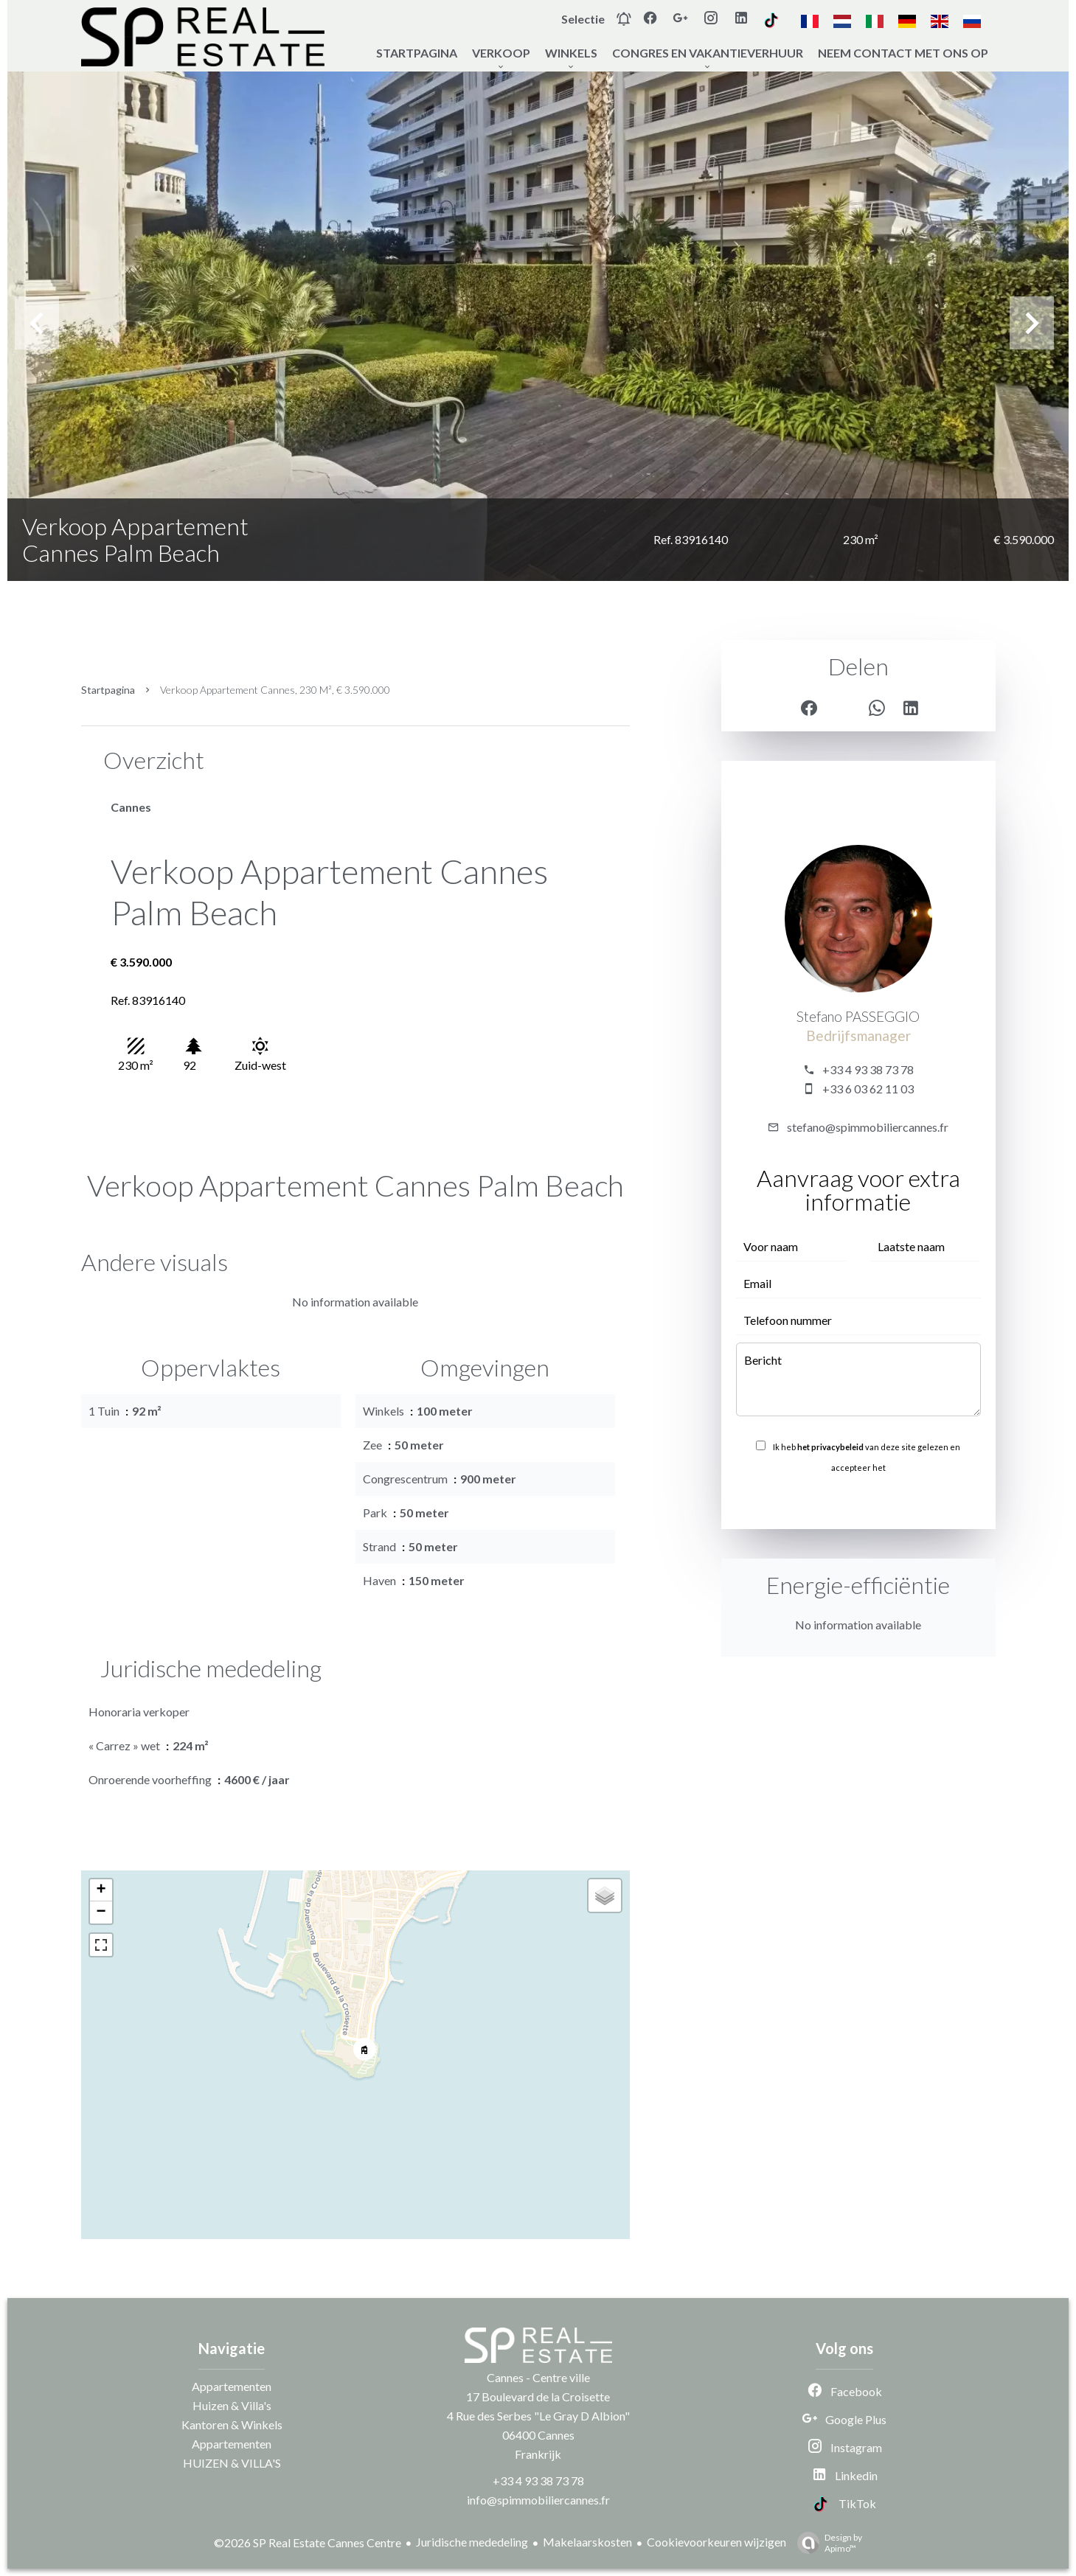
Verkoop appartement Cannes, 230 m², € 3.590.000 (275, 689)
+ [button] (100, 1890)
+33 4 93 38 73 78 (868, 1069)
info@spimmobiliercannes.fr (538, 2500)
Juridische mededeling (472, 2542)
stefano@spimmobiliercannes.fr (867, 1127)
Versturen (858, 1499)
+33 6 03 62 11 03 (868, 1089)
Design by (826, 2543)
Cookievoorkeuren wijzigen (716, 2542)
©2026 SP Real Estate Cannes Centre (307, 2542)
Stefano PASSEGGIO (858, 1017)
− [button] (100, 1912)
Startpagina (108, 689)
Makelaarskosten (587, 2542)
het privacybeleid (830, 1447)
